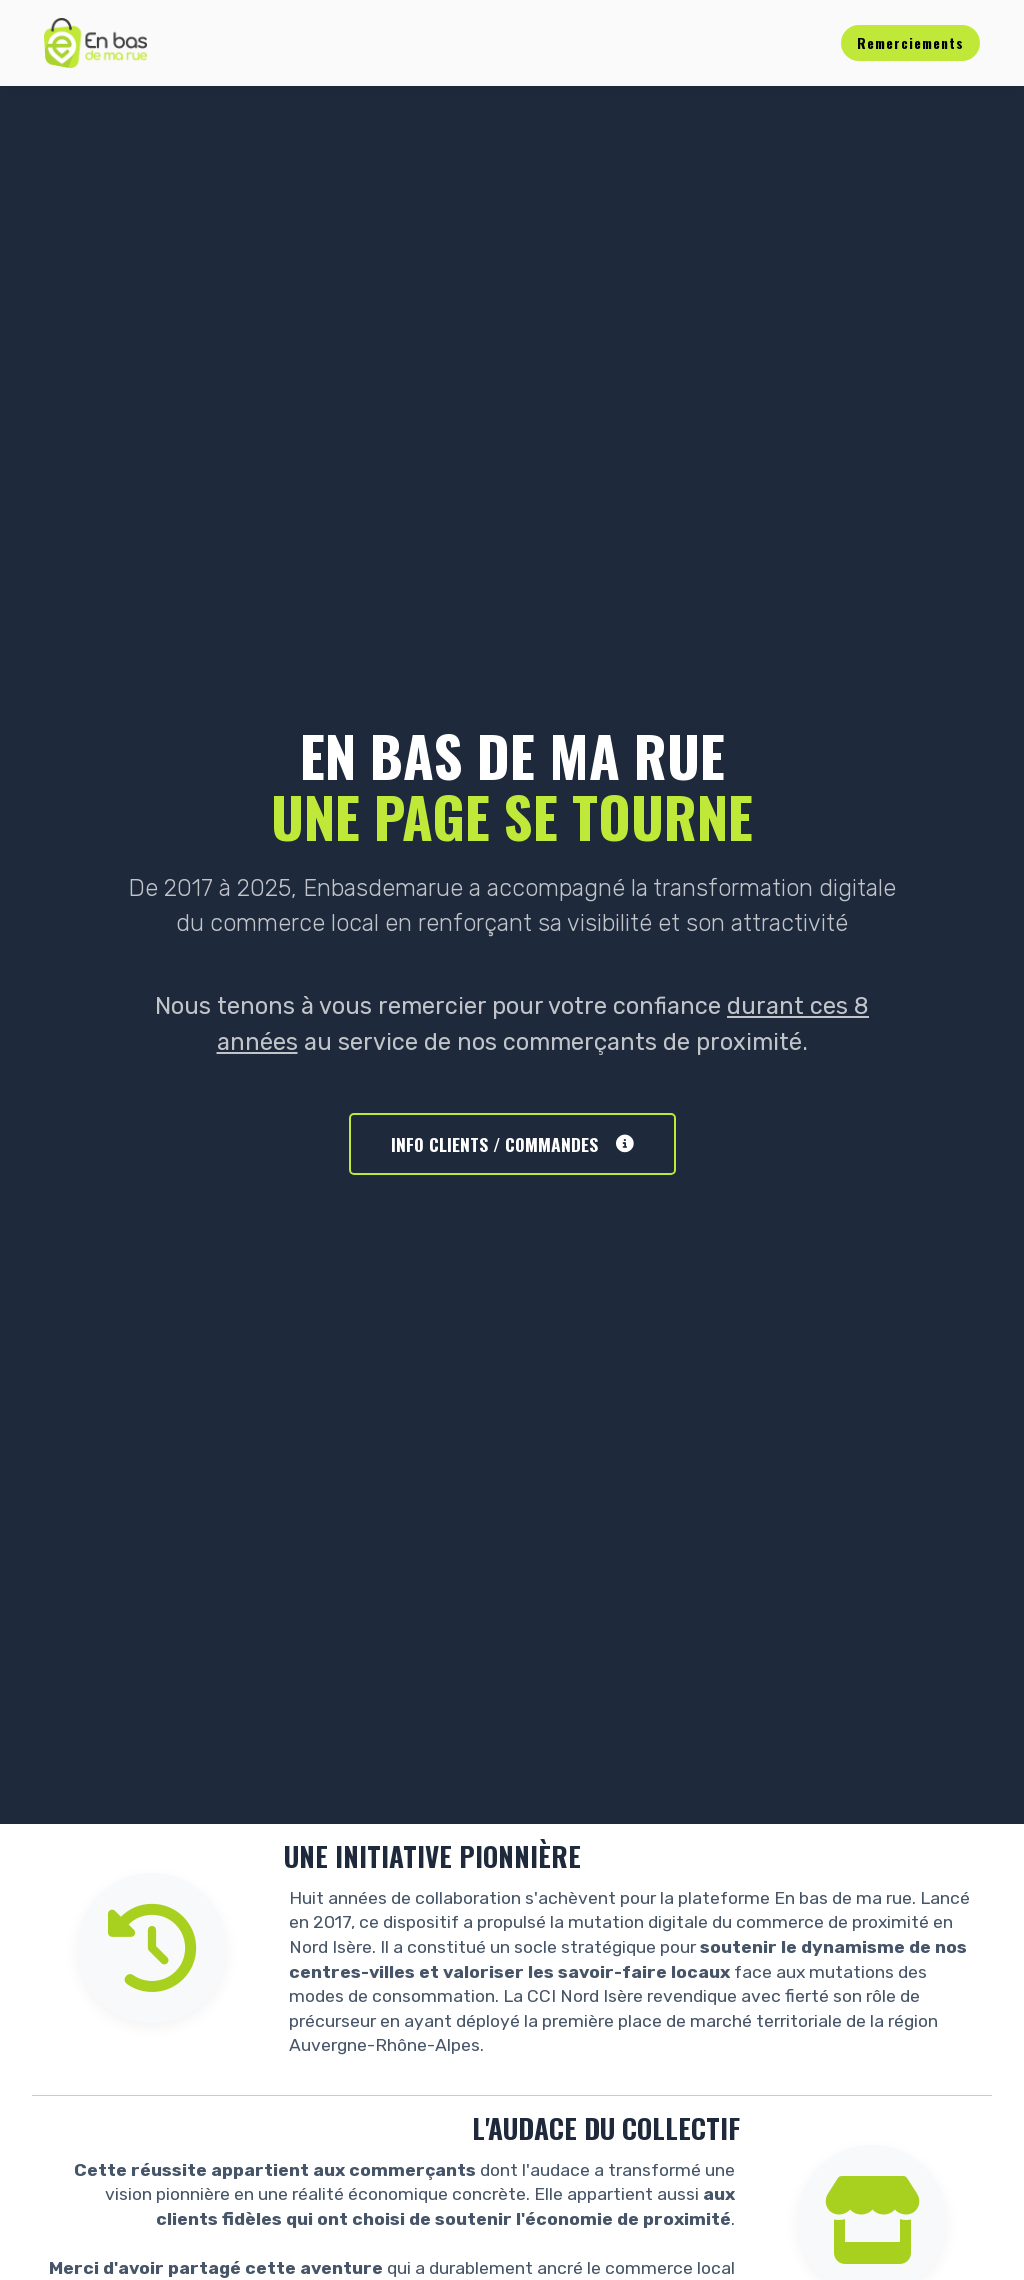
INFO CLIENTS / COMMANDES (512, 1144)
